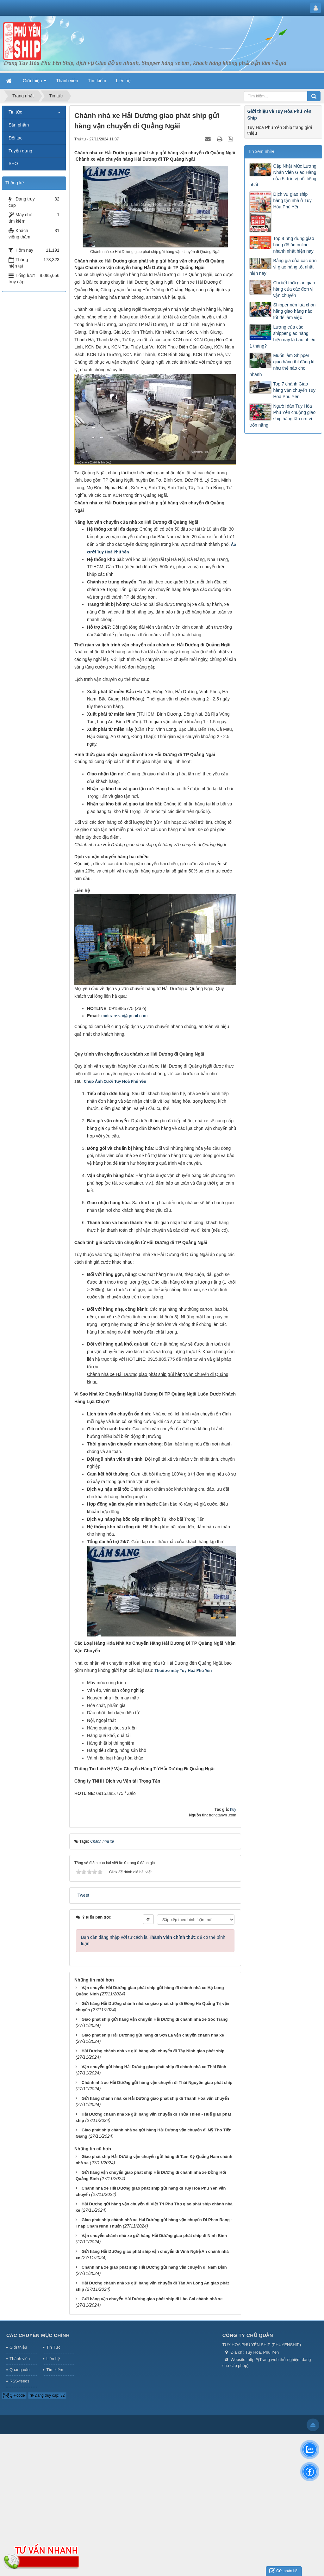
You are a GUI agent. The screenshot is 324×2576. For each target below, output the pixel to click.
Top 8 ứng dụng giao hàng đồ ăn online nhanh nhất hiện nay (293, 245)
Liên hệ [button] (123, 80)
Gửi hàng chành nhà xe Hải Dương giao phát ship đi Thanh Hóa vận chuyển (155, 2098)
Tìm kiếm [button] (97, 80)
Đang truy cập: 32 (47, 2395)
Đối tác (15, 137)
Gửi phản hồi (283, 2571)
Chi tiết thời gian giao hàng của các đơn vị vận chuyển (294, 289)
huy (233, 1809)
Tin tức (15, 111)
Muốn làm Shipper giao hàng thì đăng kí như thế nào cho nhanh (282, 365)
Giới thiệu (18, 2347)
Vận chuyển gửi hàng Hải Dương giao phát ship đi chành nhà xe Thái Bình (154, 2066)
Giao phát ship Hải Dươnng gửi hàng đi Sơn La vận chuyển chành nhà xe (153, 2035)
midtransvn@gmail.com (124, 1015)
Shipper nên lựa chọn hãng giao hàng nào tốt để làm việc (294, 311)
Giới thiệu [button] (34, 82)
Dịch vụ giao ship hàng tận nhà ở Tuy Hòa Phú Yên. (292, 200)
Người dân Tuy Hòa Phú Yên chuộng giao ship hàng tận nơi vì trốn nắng (282, 416)
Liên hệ (52, 2358)
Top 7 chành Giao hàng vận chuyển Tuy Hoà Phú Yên (294, 390)
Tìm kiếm (54, 2369)
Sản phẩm (19, 124)
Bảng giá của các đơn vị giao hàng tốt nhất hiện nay (282, 267)
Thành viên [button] (67, 80)
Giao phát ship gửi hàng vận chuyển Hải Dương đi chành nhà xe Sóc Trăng (155, 2019)
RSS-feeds (19, 2381)
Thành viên (19, 2358)
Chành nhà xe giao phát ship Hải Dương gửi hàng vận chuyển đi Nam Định (154, 2267)
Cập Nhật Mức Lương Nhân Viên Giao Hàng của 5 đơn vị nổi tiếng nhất (282, 175)
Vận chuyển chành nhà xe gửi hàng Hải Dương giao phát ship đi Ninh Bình (154, 2235)
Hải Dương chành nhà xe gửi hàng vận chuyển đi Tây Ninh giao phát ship (153, 2051)
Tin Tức (53, 2347)
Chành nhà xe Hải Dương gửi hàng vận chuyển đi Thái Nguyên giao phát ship (157, 2082)
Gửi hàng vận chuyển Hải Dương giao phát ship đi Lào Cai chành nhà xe (152, 2298)
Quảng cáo (19, 2369)
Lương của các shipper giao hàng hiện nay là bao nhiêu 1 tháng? (282, 336)
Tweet (83, 1895)
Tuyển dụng (20, 150)
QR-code (14, 2395)
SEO (13, 163)
